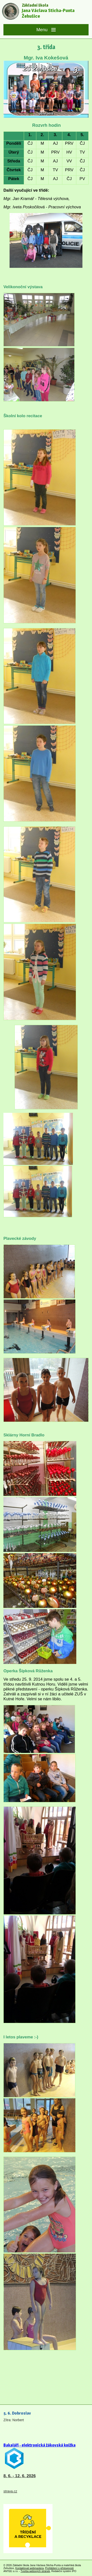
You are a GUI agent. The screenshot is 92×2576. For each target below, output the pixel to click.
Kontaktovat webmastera (29, 2568)
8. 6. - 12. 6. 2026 (19, 2476)
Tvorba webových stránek (35, 2571)
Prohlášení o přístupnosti (59, 2568)
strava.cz (10, 2491)
